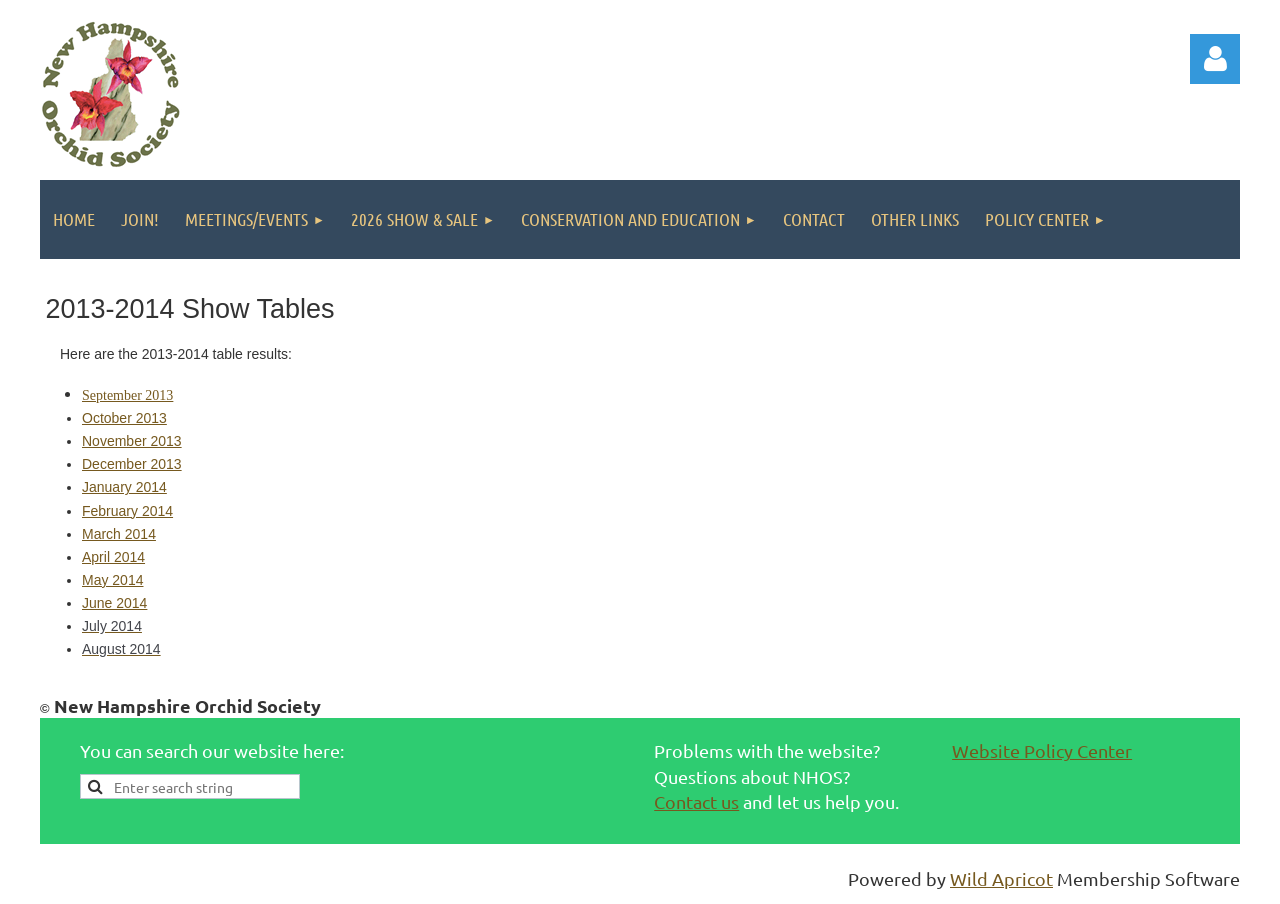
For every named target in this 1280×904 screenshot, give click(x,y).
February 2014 (127, 511)
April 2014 (113, 557)
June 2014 (114, 603)
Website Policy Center (1042, 750)
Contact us (696, 801)
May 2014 (112, 580)
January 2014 (124, 487)
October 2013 (124, 418)
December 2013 (132, 464)
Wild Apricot (1001, 878)
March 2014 (119, 534)
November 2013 (132, 441)
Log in (1215, 59)
